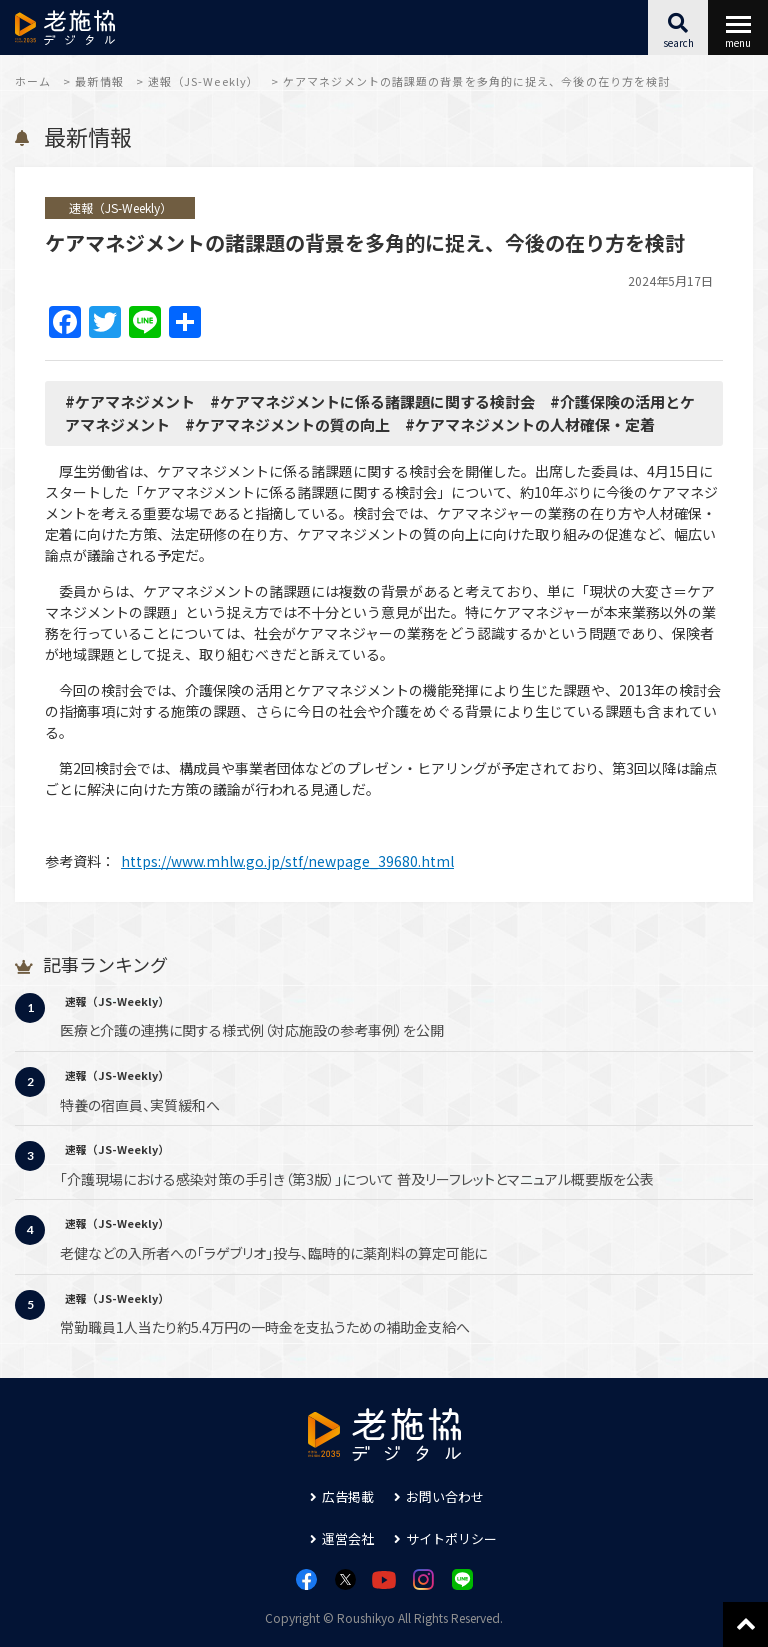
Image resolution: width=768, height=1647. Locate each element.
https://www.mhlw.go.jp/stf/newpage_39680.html (287, 861)
